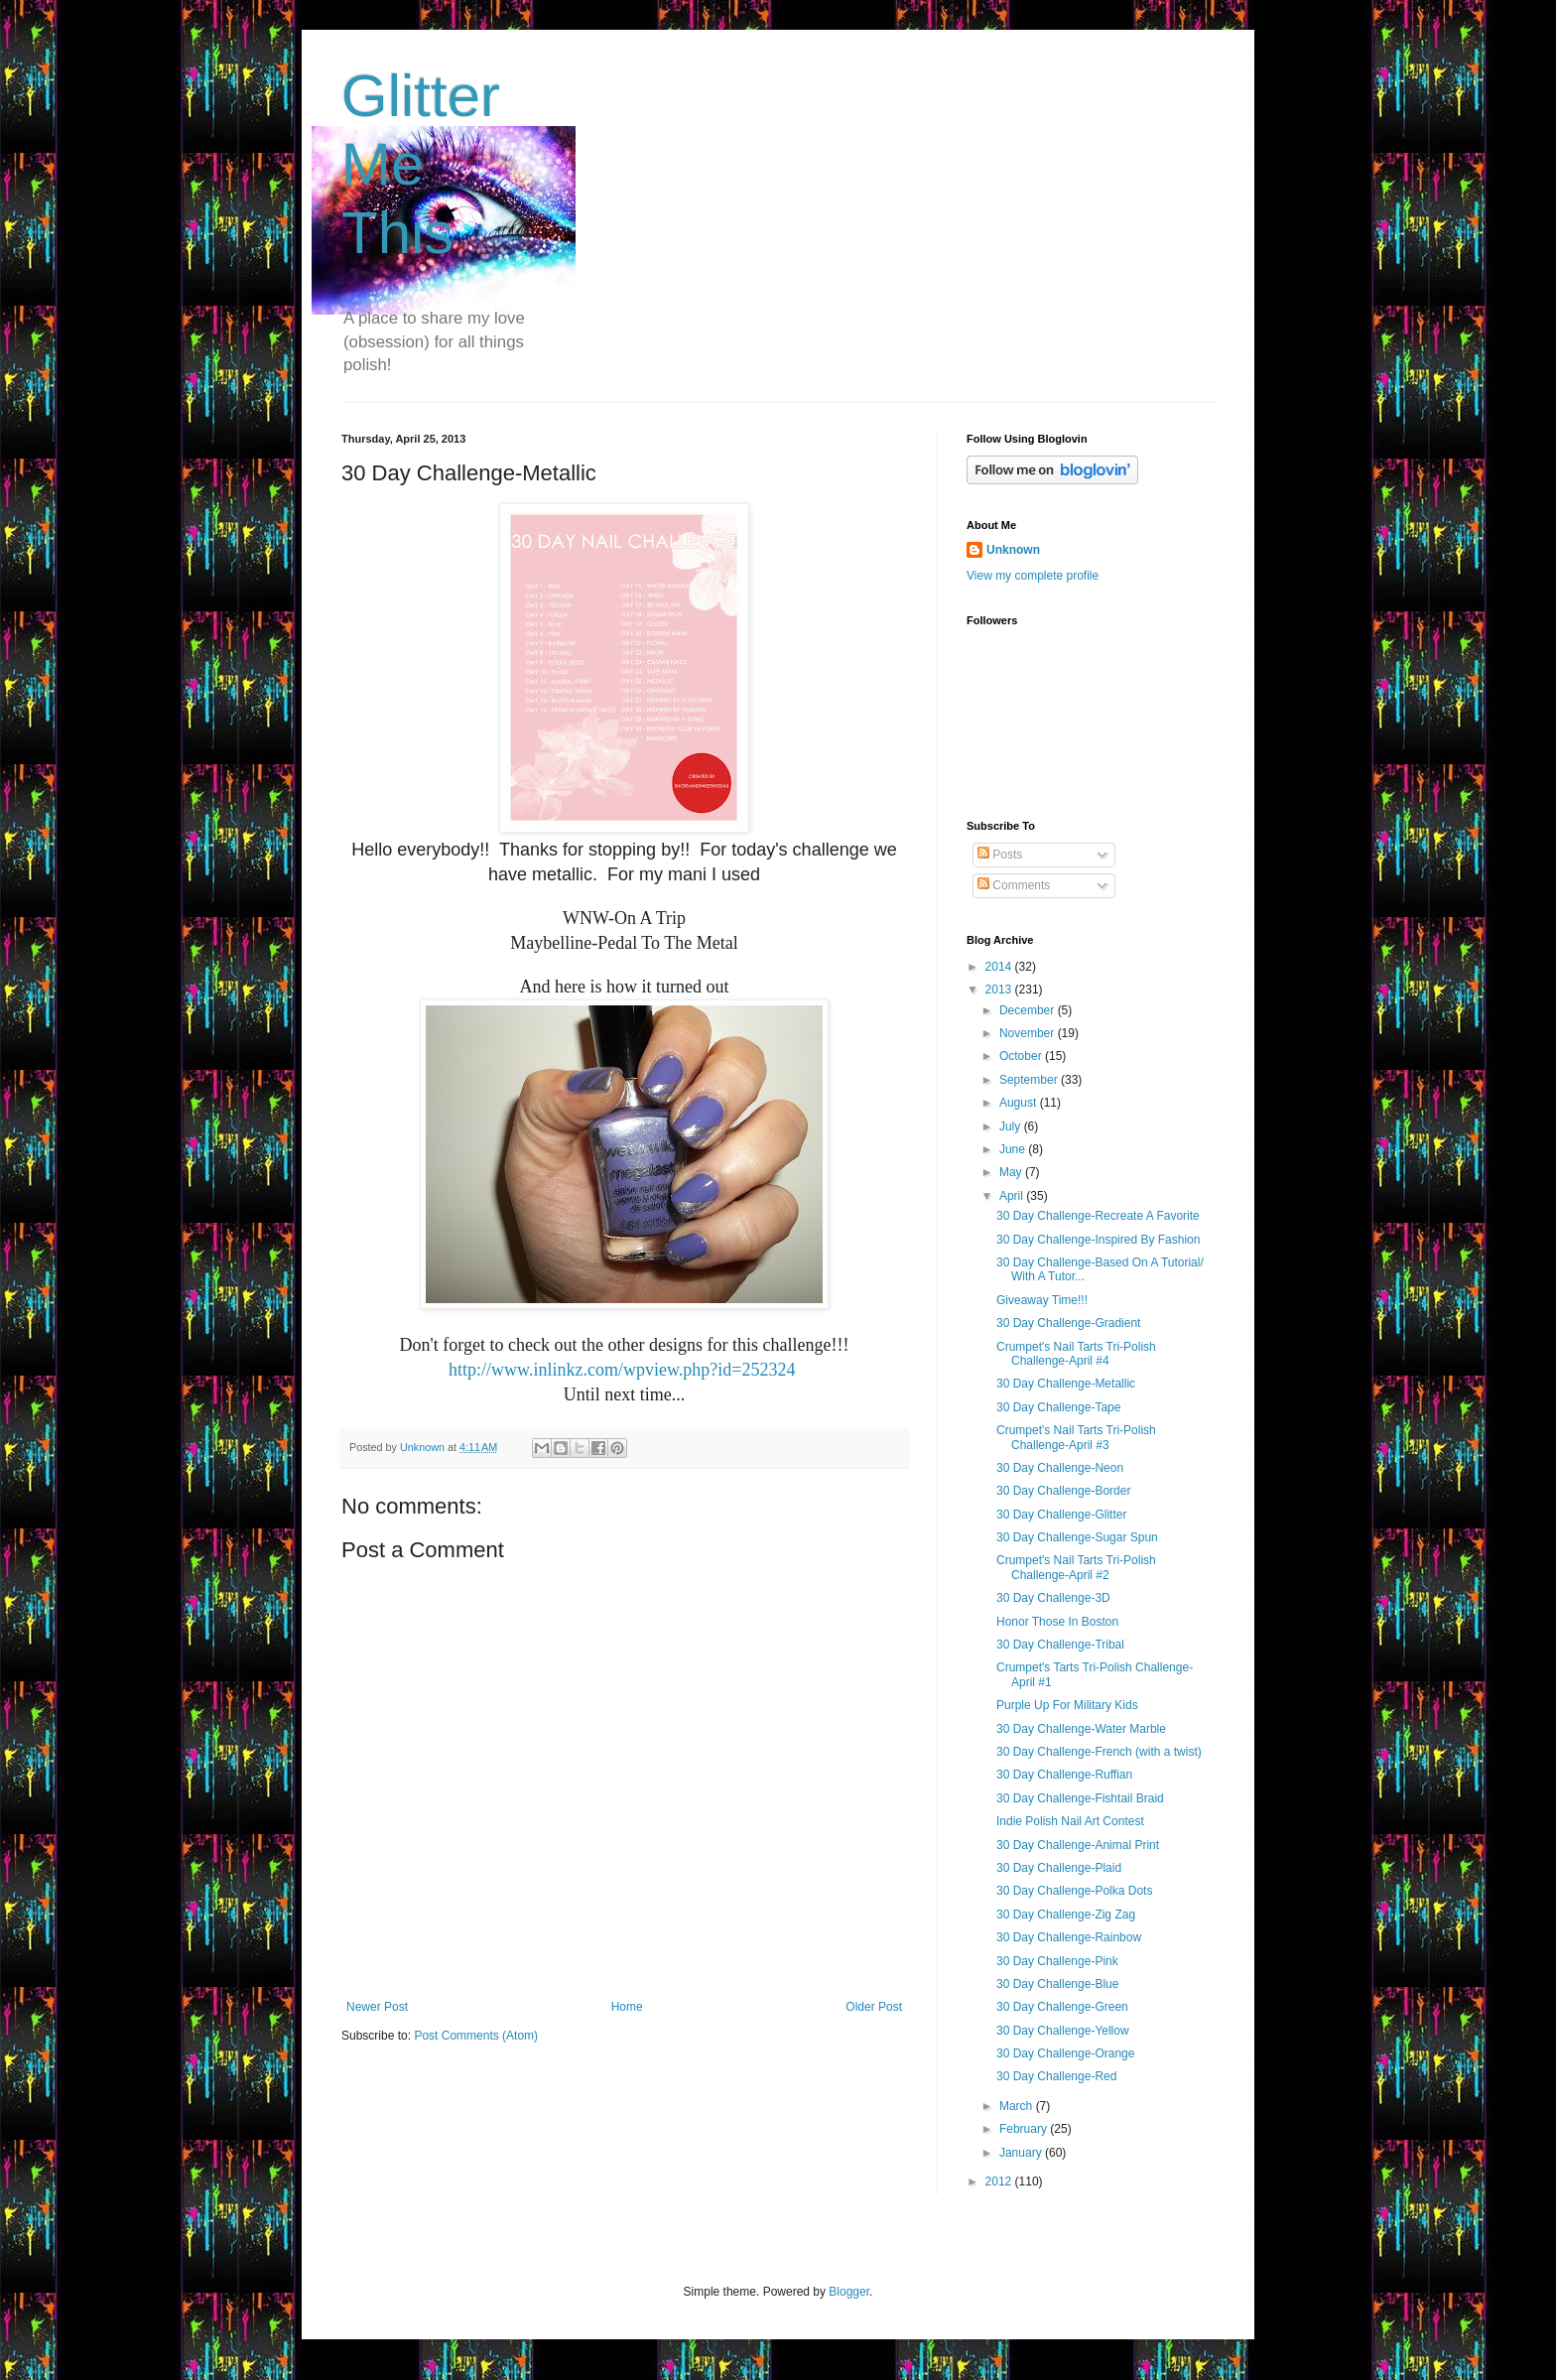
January (1022, 2153)
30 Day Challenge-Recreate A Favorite (1098, 1216)
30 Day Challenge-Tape (1058, 1407)
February (1024, 2129)
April (1012, 1196)
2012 (1000, 2181)
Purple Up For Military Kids (1067, 1705)
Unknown (1013, 550)
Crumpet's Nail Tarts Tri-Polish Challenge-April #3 (1076, 1437)
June (1013, 1149)
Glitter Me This (420, 164)
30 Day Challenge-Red (1056, 2076)
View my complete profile (1033, 576)
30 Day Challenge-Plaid (1058, 1868)
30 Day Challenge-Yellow (1062, 2031)
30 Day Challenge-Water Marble (1081, 1729)
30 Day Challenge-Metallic (1065, 1383)
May (1012, 1172)
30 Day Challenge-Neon (1059, 1468)
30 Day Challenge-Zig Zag (1065, 1914)
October (1022, 1056)
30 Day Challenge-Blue (1057, 1984)
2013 (1000, 989)
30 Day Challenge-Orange (1065, 2053)
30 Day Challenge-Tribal (1060, 1645)
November (1028, 1033)
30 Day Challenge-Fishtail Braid (1080, 1798)
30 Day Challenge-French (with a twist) (1099, 1752)
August (1019, 1103)
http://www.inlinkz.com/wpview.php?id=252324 (622, 1370)
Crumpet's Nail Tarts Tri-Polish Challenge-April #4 (1076, 1354)
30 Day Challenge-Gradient (1068, 1323)
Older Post (873, 2007)
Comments (1013, 885)
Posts (999, 854)
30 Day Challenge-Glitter (1061, 1514)
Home (627, 2007)
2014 (1000, 967)
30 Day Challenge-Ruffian (1064, 1775)
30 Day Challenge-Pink (1057, 1961)
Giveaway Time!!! (1042, 1300)
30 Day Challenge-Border (1063, 1491)
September (1030, 1080)
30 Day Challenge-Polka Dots (1074, 1891)
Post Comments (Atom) (476, 2036)
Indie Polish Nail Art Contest (1070, 1821)
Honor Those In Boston (1057, 1622)
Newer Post (377, 2007)
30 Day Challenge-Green (1062, 2007)
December (1028, 1010)
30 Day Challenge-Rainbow (1068, 1937)
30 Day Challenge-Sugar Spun (1077, 1537)
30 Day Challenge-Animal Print (1077, 1845)
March (1017, 2106)
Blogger (849, 2292)
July (1011, 1126)
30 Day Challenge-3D (1053, 1598)
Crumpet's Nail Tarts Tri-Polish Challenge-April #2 (1076, 1567)
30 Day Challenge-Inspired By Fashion (1098, 1240)
